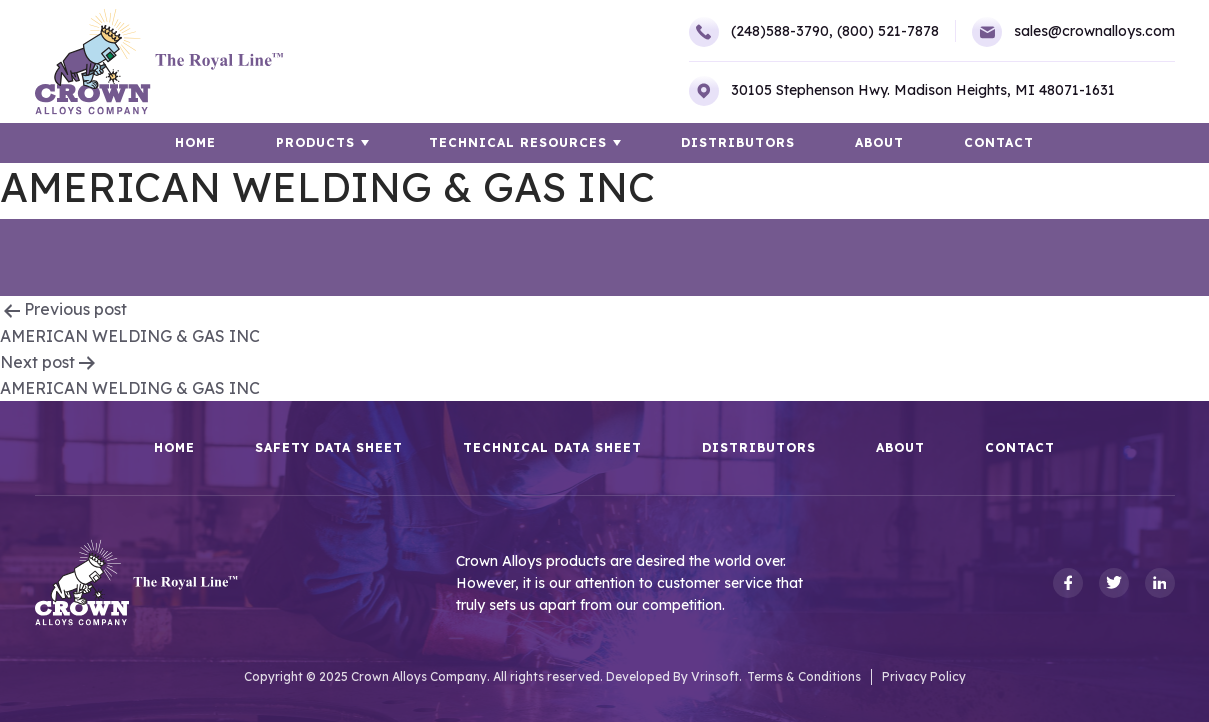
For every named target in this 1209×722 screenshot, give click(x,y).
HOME (195, 142)
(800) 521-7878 (888, 31)
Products (315, 142)
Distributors (738, 142)
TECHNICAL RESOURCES (518, 142)
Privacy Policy (924, 676)
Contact (999, 142)
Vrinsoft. (716, 676)
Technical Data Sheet (552, 448)
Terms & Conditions (804, 676)
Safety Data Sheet (329, 448)
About (879, 142)
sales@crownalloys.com (1073, 32)
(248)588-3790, (761, 32)
